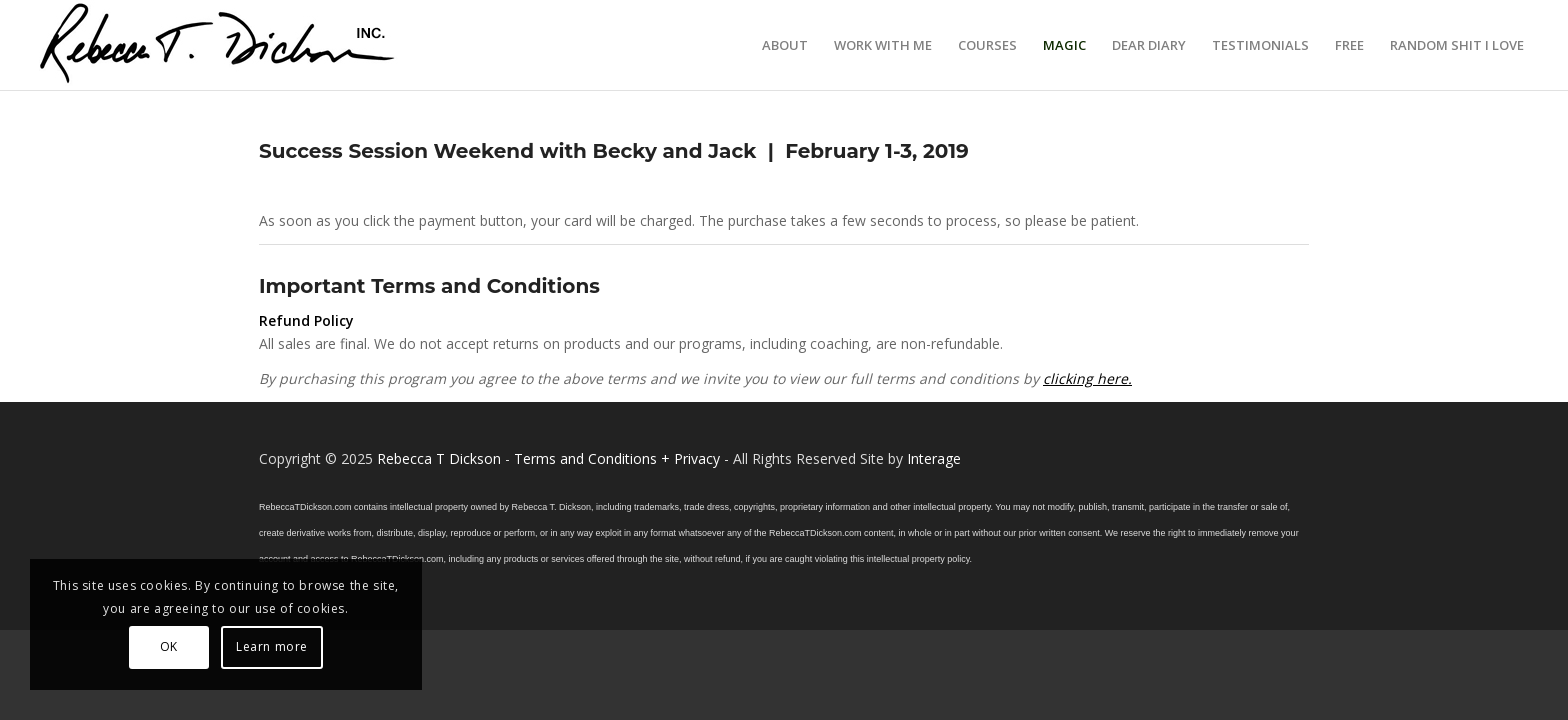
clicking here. (1087, 378)
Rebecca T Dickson (439, 458)
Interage (934, 458)
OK (169, 646)
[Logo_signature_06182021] (218, 45)
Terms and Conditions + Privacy (617, 458)
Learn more (272, 646)
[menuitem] (785, 45)
